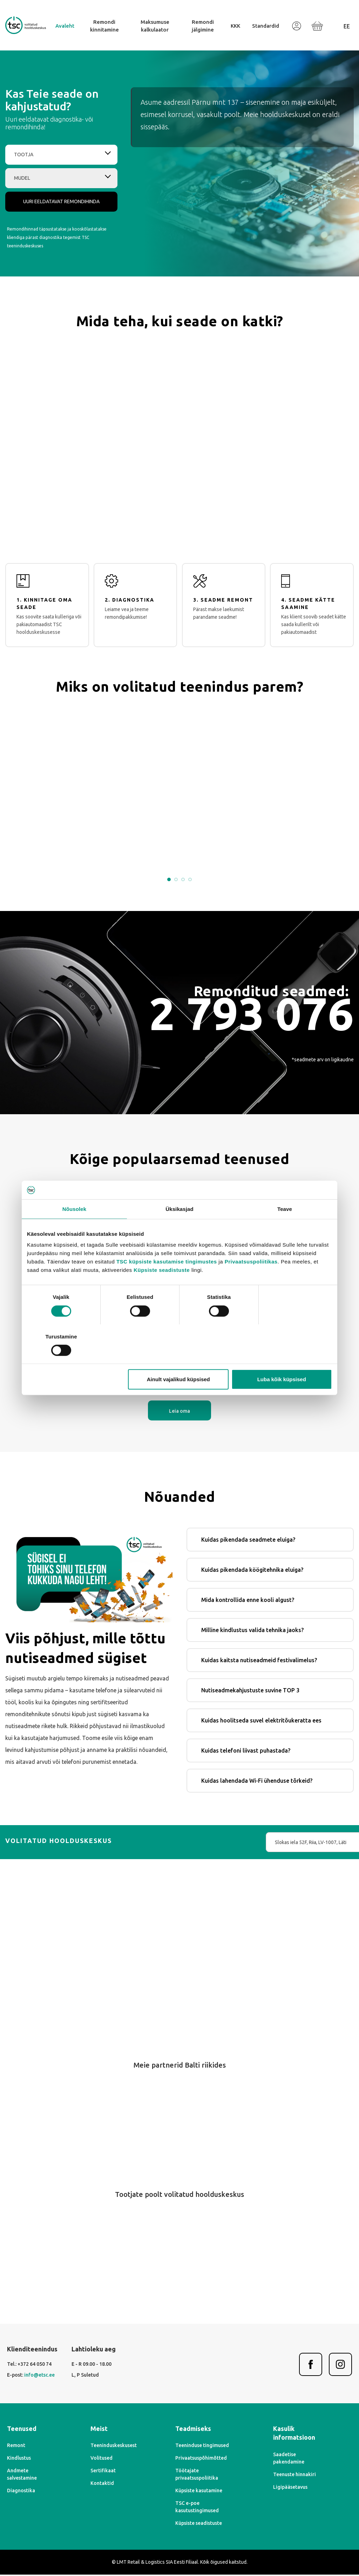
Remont (16, 2447)
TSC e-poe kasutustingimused (197, 2508)
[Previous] (165, 2154)
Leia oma (179, 1412)
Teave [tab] (284, 1228)
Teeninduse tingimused (202, 2447)
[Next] (193, 2154)
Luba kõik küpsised (281, 1360)
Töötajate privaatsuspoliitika (196, 2475)
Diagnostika (21, 2492)
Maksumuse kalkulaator (155, 26)
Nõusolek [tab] (74, 1228)
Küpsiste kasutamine (198, 2492)
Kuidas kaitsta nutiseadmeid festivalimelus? (259, 1661)
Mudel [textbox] (22, 178)
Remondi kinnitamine (104, 26)
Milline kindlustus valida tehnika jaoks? (252, 1631)
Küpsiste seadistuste (162, 1290)
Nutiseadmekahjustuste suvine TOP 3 (250, 1691)
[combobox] (61, 155)
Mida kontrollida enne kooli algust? (247, 1601)
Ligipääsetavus (290, 2488)
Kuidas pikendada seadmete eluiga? (248, 1540)
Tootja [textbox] (23, 154)
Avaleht (64, 26)
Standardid (265, 26)
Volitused (101, 2459)
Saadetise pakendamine (288, 2459)
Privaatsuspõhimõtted (201, 2459)
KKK (235, 26)
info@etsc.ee (39, 2376)
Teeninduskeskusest (113, 2447)
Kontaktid (102, 2484)
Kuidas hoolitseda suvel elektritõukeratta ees (261, 1721)
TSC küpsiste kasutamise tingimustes (166, 1281)
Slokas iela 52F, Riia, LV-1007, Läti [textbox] (246, 1843)
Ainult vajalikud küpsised (178, 1360)
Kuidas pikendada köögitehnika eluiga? (252, 1571)
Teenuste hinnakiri (294, 2475)
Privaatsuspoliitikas (251, 1281)
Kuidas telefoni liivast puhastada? (245, 1751)
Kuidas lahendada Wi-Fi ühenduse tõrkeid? (256, 1782)
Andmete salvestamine (22, 2475)
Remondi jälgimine (203, 26)
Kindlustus (19, 2459)
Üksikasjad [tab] (179, 1228)
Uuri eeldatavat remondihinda (61, 201)
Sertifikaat (103, 2472)
